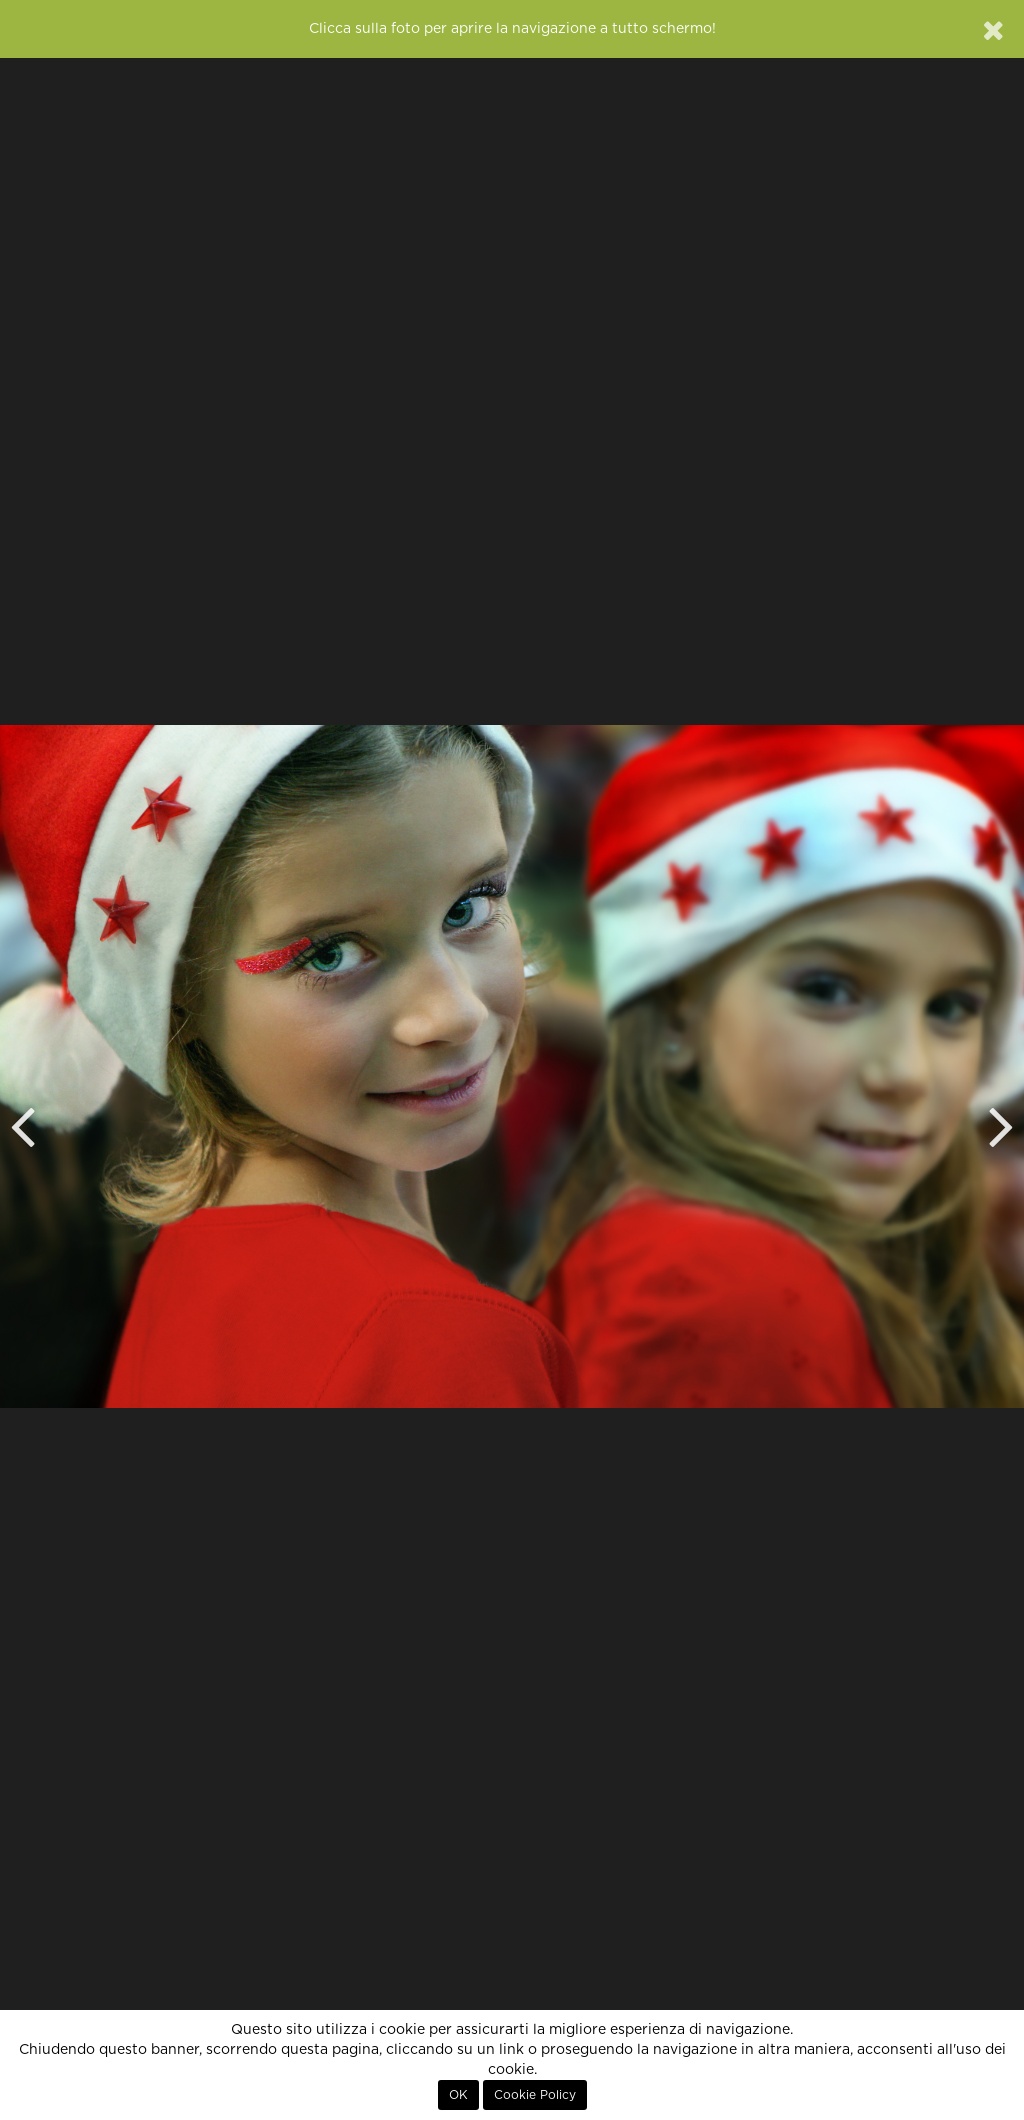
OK (458, 2095)
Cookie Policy (535, 2095)
